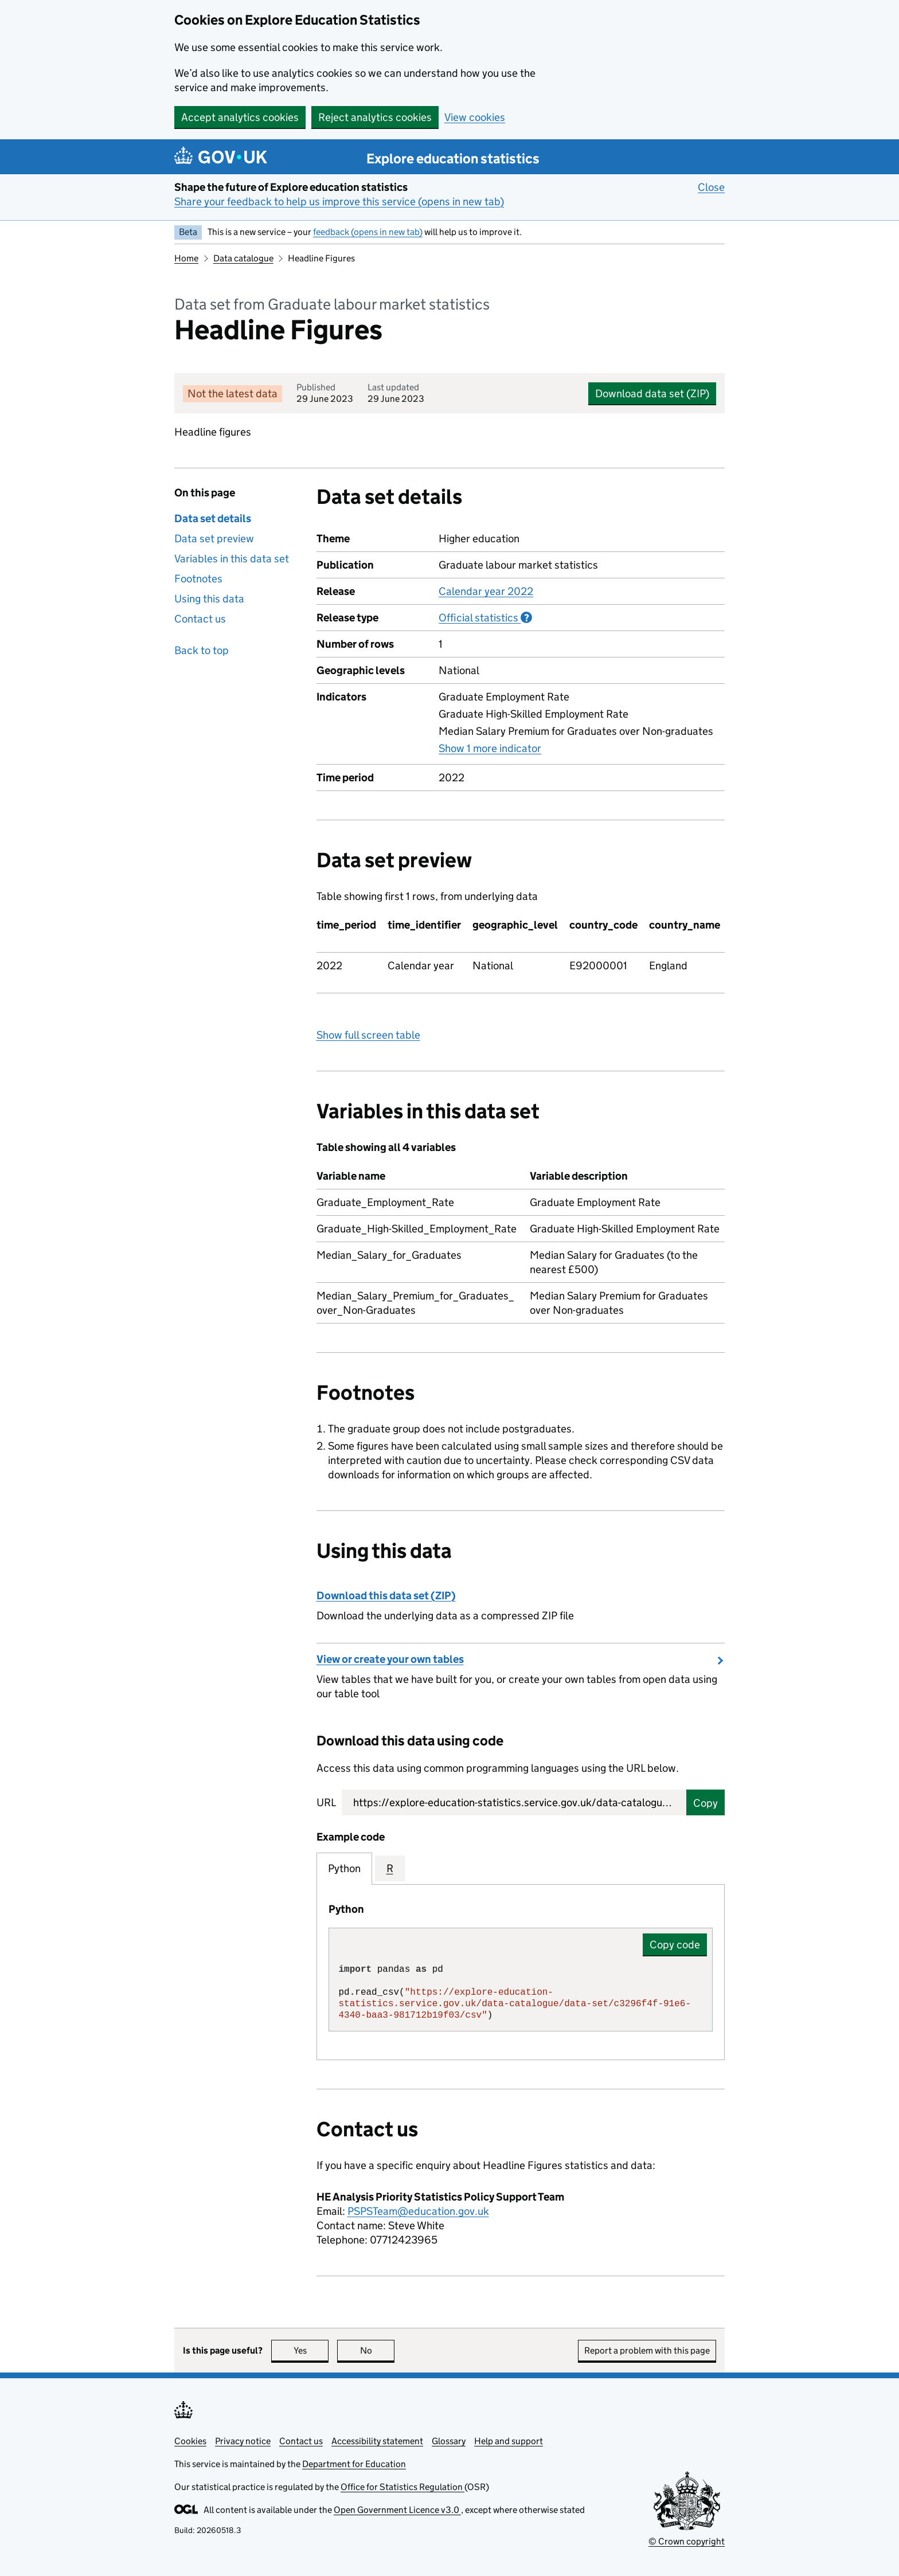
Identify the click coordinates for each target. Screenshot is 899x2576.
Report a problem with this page (647, 2350)
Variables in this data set (231, 558)
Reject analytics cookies (375, 117)
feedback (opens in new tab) (368, 231)
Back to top (201, 650)
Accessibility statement (377, 2441)
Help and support (508, 2441)
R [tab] (389, 1868)
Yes (311, 2350)
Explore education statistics (453, 158)
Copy (705, 1803)
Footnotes (198, 578)
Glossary (449, 2441)
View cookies (474, 117)
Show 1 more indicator (490, 748)
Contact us (200, 618)
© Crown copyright (686, 2541)
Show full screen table (368, 1035)
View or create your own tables (390, 1659)
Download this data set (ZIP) (386, 1595)
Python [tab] (344, 1868)
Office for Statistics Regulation (402, 2486)
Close (711, 187)
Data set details (212, 518)
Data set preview (214, 538)
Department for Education (354, 2463)
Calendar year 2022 (486, 591)
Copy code (675, 1944)
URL (326, 1802)
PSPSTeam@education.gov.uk (418, 2211)
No (377, 2350)
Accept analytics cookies (240, 117)
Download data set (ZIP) (652, 393)
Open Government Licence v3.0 (397, 2509)
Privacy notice (243, 2441)
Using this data (209, 598)
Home (186, 258)
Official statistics (485, 617)
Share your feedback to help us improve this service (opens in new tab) (339, 201)
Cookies (190, 2441)
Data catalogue (243, 258)
